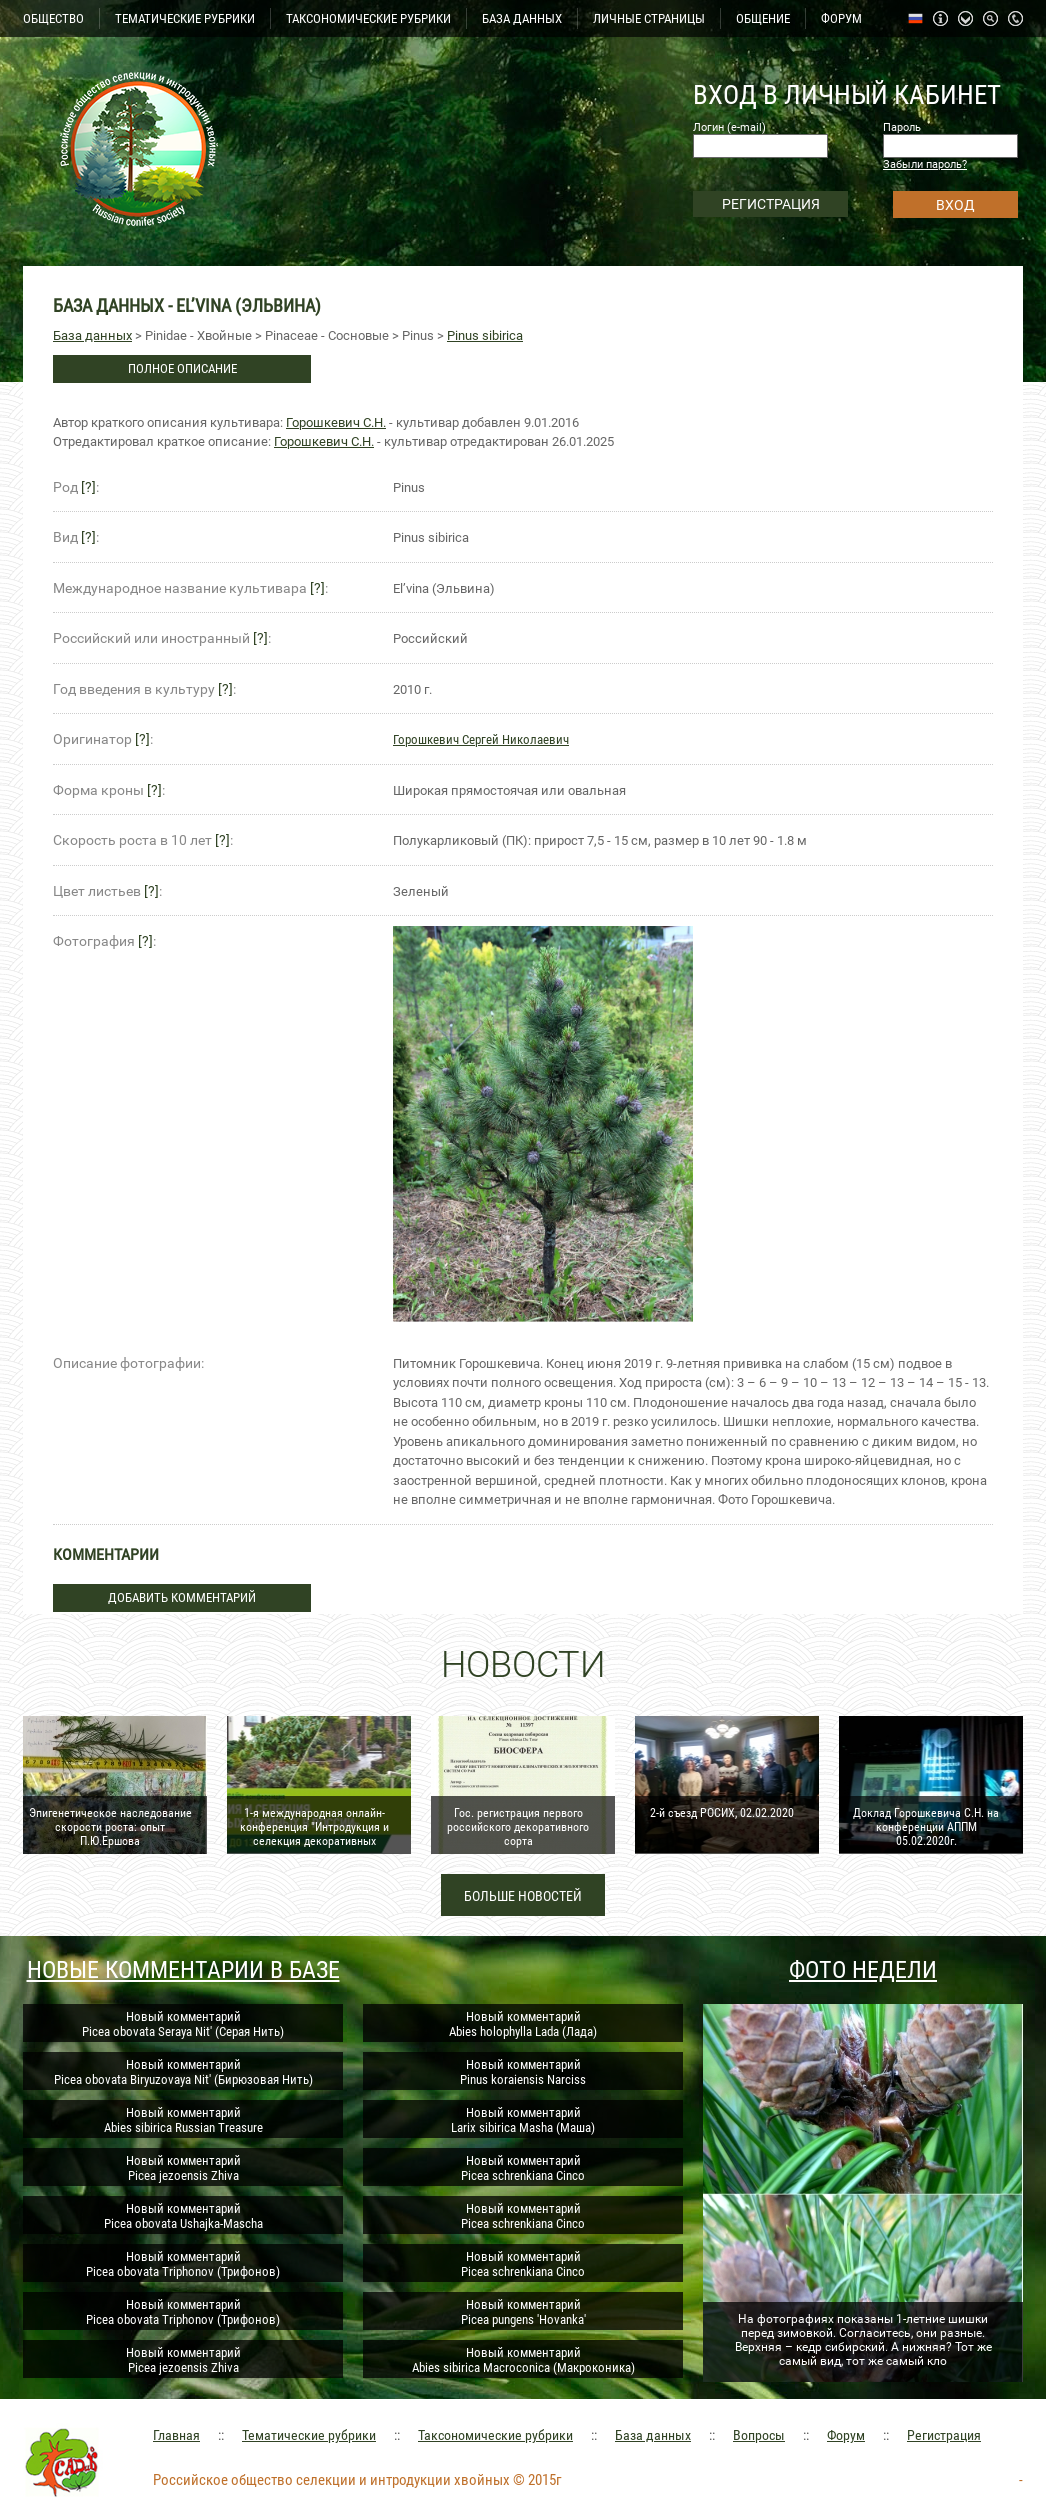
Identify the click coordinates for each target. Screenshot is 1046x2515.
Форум (846, 2435)
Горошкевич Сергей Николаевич (481, 739)
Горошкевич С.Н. (336, 422)
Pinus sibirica (485, 335)
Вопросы (759, 2435)
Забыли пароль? (925, 164)
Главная (176, 2435)
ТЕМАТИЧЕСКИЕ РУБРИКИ (185, 18)
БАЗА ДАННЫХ (522, 18)
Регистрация (944, 2435)
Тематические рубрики (309, 2435)
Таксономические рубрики (495, 2435)
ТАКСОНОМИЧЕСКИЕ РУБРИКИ (368, 18)
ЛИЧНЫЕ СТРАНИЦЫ (649, 18)
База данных (92, 335)
